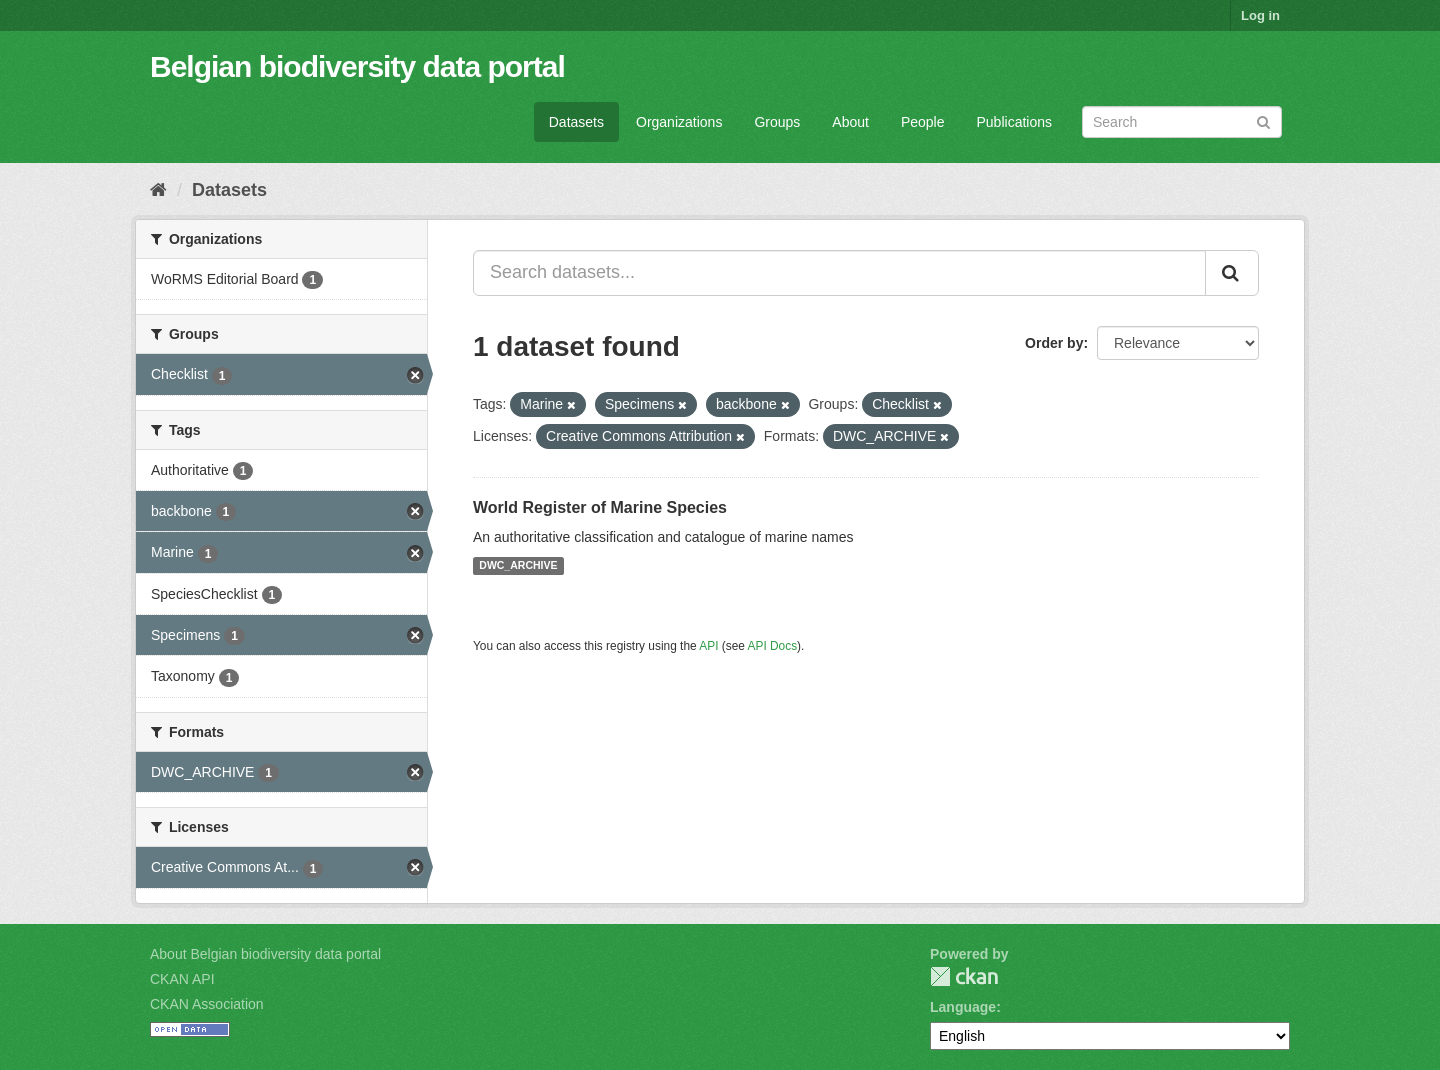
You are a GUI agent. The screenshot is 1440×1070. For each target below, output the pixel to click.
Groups (777, 122)
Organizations (679, 122)
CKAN (964, 976)
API (708, 646)
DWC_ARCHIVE (518, 566)
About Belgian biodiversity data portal (265, 954)
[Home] (158, 190)
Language (963, 1007)
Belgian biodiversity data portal (357, 66)
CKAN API (182, 979)
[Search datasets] (1182, 122)
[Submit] (1263, 120)
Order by (1054, 343)
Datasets (576, 122)
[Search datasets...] (839, 273)
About (850, 122)
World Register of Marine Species (600, 507)
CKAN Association (207, 1004)
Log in (1260, 15)
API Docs (773, 646)
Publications (1015, 122)
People (923, 122)
